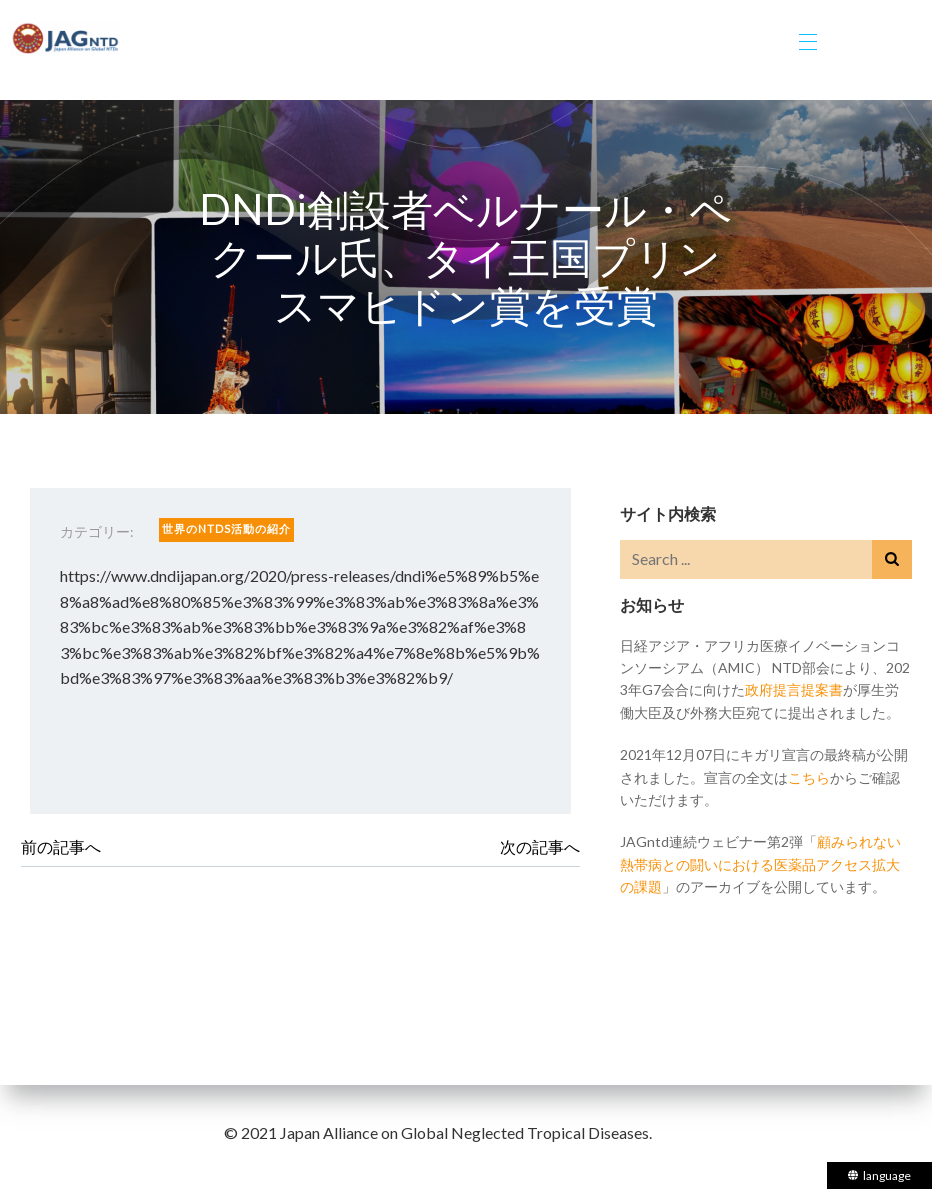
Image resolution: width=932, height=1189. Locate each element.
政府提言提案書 (794, 689)
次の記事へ (540, 846)
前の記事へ (61, 846)
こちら (809, 777)
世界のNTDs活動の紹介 (226, 528)
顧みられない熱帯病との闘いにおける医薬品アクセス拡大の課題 (760, 864)
